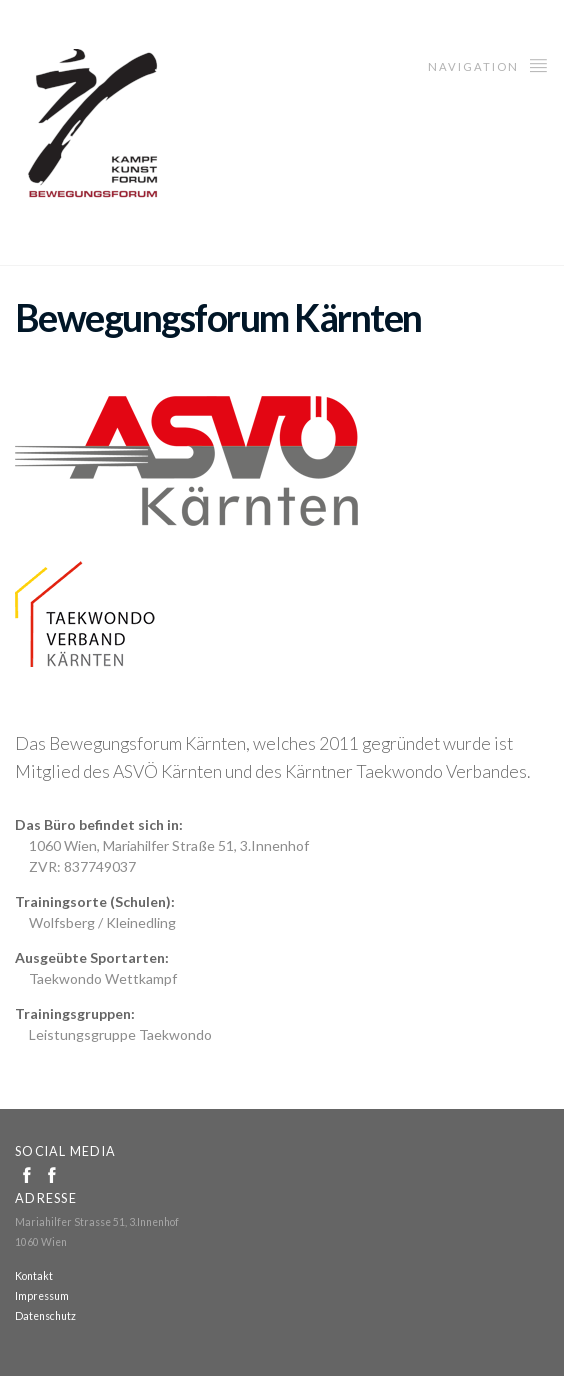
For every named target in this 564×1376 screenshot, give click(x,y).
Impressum (42, 1296)
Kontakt (34, 1276)
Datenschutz (45, 1316)
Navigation (488, 64)
